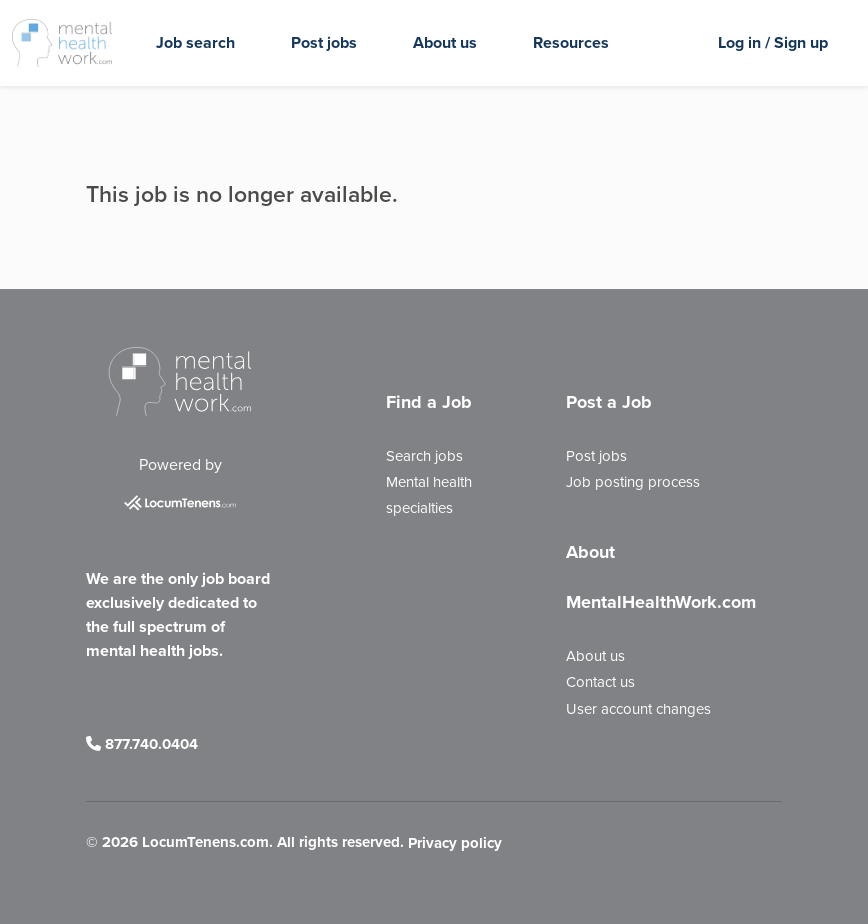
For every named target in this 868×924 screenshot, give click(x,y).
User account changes (638, 709)
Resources (571, 42)
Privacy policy (455, 843)
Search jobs (424, 456)
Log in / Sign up (773, 42)
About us (445, 42)
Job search (195, 42)
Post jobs (324, 42)
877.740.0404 (142, 744)
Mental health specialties (429, 495)
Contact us (600, 682)
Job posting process (633, 482)
